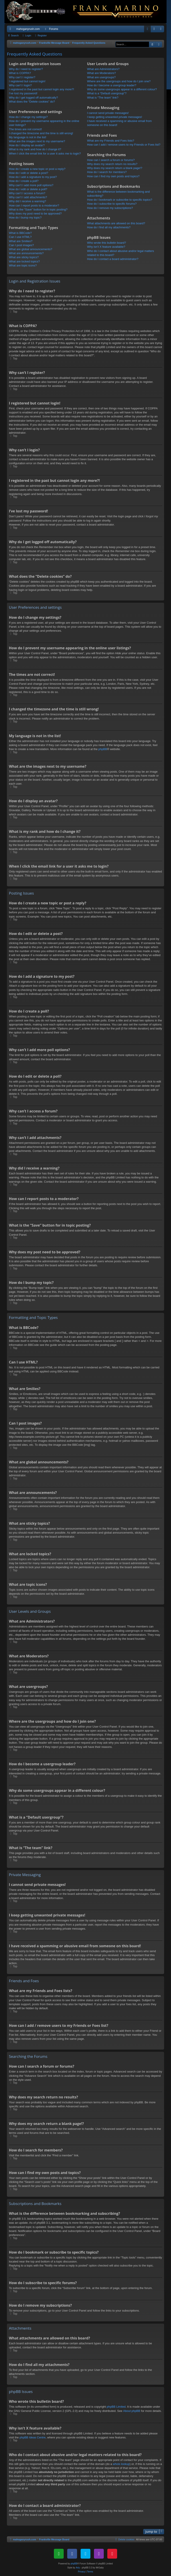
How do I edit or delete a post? (28, 173)
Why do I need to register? (26, 69)
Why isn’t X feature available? (106, 246)
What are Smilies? (20, 241)
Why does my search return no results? (112, 164)
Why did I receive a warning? (27, 201)
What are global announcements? (30, 249)
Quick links (11, 29)
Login (28, 35)
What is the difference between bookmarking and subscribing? (118, 193)
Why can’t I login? (20, 85)
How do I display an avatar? (27, 145)
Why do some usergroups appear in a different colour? (122, 89)
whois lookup (121, 2464)
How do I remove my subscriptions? (110, 208)
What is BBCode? (20, 233)
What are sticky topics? (24, 257)
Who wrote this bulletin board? (106, 242)
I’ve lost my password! (23, 93)
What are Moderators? (101, 73)
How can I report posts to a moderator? (34, 205)
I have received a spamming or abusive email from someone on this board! (119, 123)
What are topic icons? (23, 265)
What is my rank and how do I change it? (35, 149)
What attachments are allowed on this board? (116, 223)
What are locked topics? (24, 261)
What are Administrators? (103, 69)
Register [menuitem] (161, 29)
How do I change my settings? (28, 117)
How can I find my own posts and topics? (113, 176)
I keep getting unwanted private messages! (114, 117)
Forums (53, 29)
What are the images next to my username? (37, 141)
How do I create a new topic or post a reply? (37, 169)
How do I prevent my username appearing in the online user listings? (44, 123)
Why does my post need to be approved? (35, 213)
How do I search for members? (107, 172)
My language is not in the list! (27, 137)
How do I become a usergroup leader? (111, 85)
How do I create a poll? (24, 181)
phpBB (102, 749)
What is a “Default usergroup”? (106, 93)
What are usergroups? (101, 77)
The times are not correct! (25, 129)
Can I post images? (21, 245)
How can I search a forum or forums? (111, 160)
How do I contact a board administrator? (112, 259)
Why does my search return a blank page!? (114, 168)
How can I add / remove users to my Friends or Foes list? (123, 144)
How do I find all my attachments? (108, 227)
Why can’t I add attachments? (28, 197)
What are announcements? (26, 253)
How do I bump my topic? (25, 217)
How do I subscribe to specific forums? (112, 203)
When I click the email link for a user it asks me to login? (45, 153)
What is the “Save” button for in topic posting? (38, 209)
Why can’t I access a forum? (27, 193)
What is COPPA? (20, 73)
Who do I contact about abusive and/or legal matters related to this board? (120, 253)
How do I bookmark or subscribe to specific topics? (119, 199)
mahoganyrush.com (28, 29)
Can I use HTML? (20, 237)
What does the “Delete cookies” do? (32, 101)
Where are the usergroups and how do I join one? (119, 81)
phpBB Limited (116, 2406)
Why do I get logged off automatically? (33, 97)
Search (15, 35)
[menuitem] (147, 29)
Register (42, 35)
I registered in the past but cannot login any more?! (41, 89)
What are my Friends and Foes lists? (110, 140)
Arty (78, 2567)
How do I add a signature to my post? (33, 177)
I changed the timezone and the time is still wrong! (41, 133)
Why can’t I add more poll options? (31, 185)
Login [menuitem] (155, 29)
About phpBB (131, 2411)
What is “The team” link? (102, 97)
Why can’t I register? (22, 77)
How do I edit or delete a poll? (28, 189)
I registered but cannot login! (27, 81)
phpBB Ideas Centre (33, 2437)
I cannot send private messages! (108, 113)
